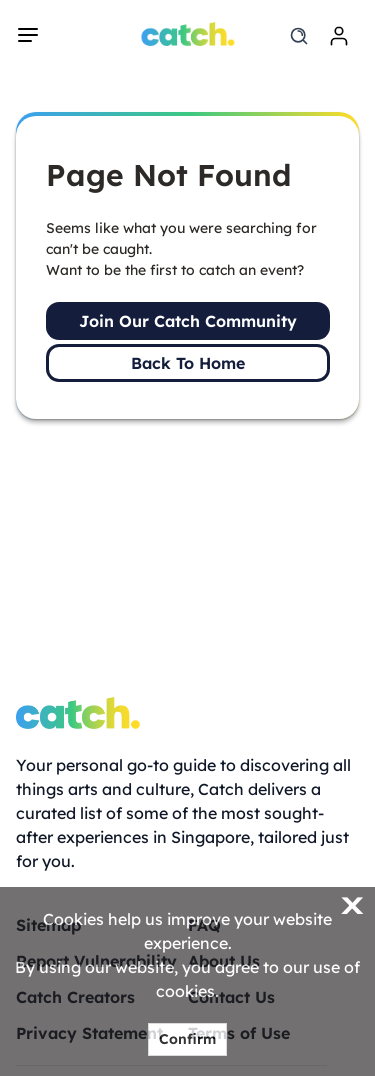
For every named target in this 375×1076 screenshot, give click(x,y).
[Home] (187, 34)
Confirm (187, 1039)
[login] (339, 36)
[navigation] (28, 35)
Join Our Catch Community (188, 321)
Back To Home (188, 363)
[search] (299, 36)
